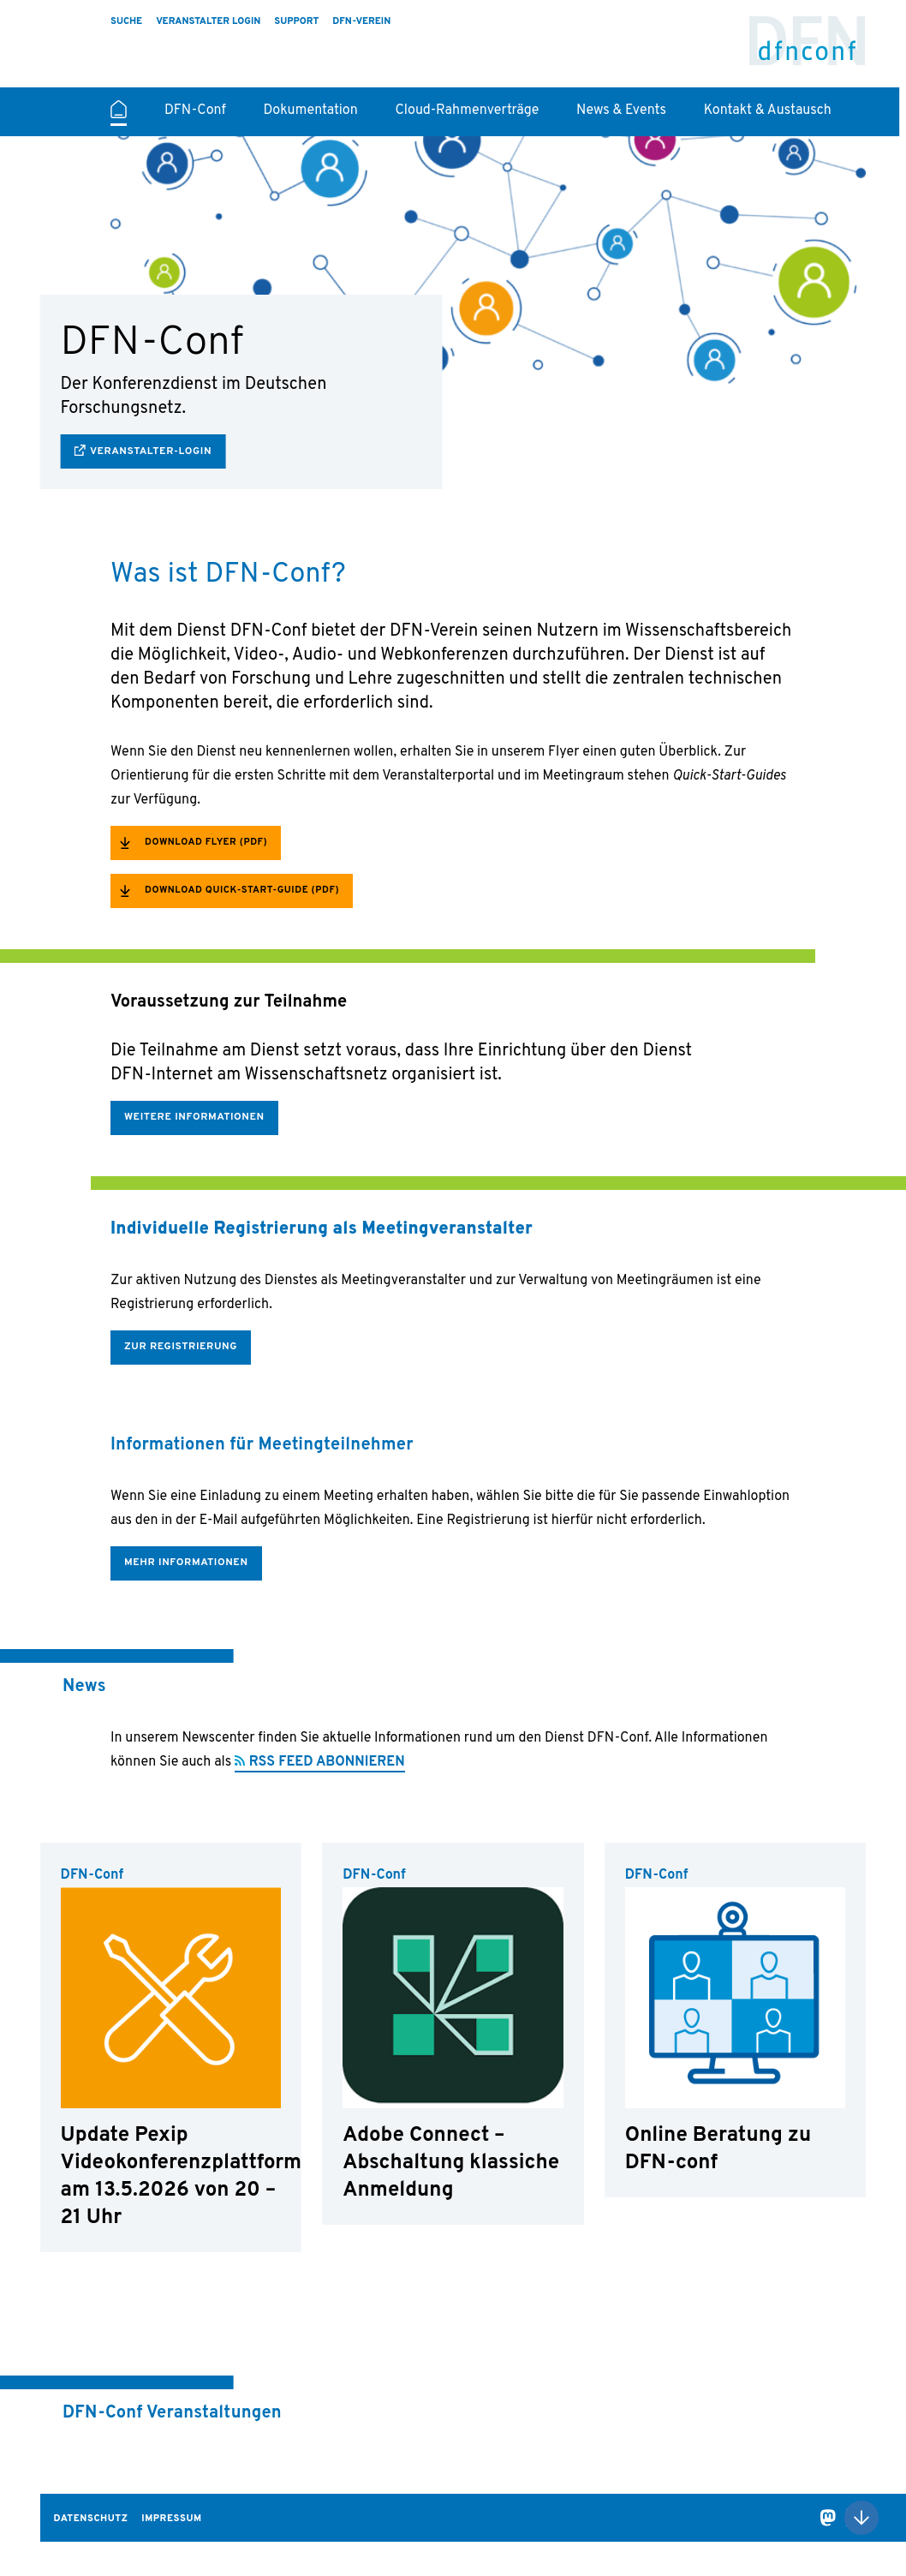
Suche (126, 21)
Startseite (118, 116)
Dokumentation (311, 110)
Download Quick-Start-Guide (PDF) (242, 890)
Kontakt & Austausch (767, 110)
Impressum (171, 2519)
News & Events (621, 110)
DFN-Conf (807, 48)
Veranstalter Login (208, 21)
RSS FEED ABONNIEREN (327, 1762)
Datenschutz (91, 2519)
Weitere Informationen (194, 1117)
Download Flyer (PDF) (206, 842)
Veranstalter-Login (151, 451)
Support (296, 21)
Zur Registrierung (180, 1347)
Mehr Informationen (186, 1562)
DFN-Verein (361, 21)
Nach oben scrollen (861, 2518)
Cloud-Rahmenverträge (467, 110)
